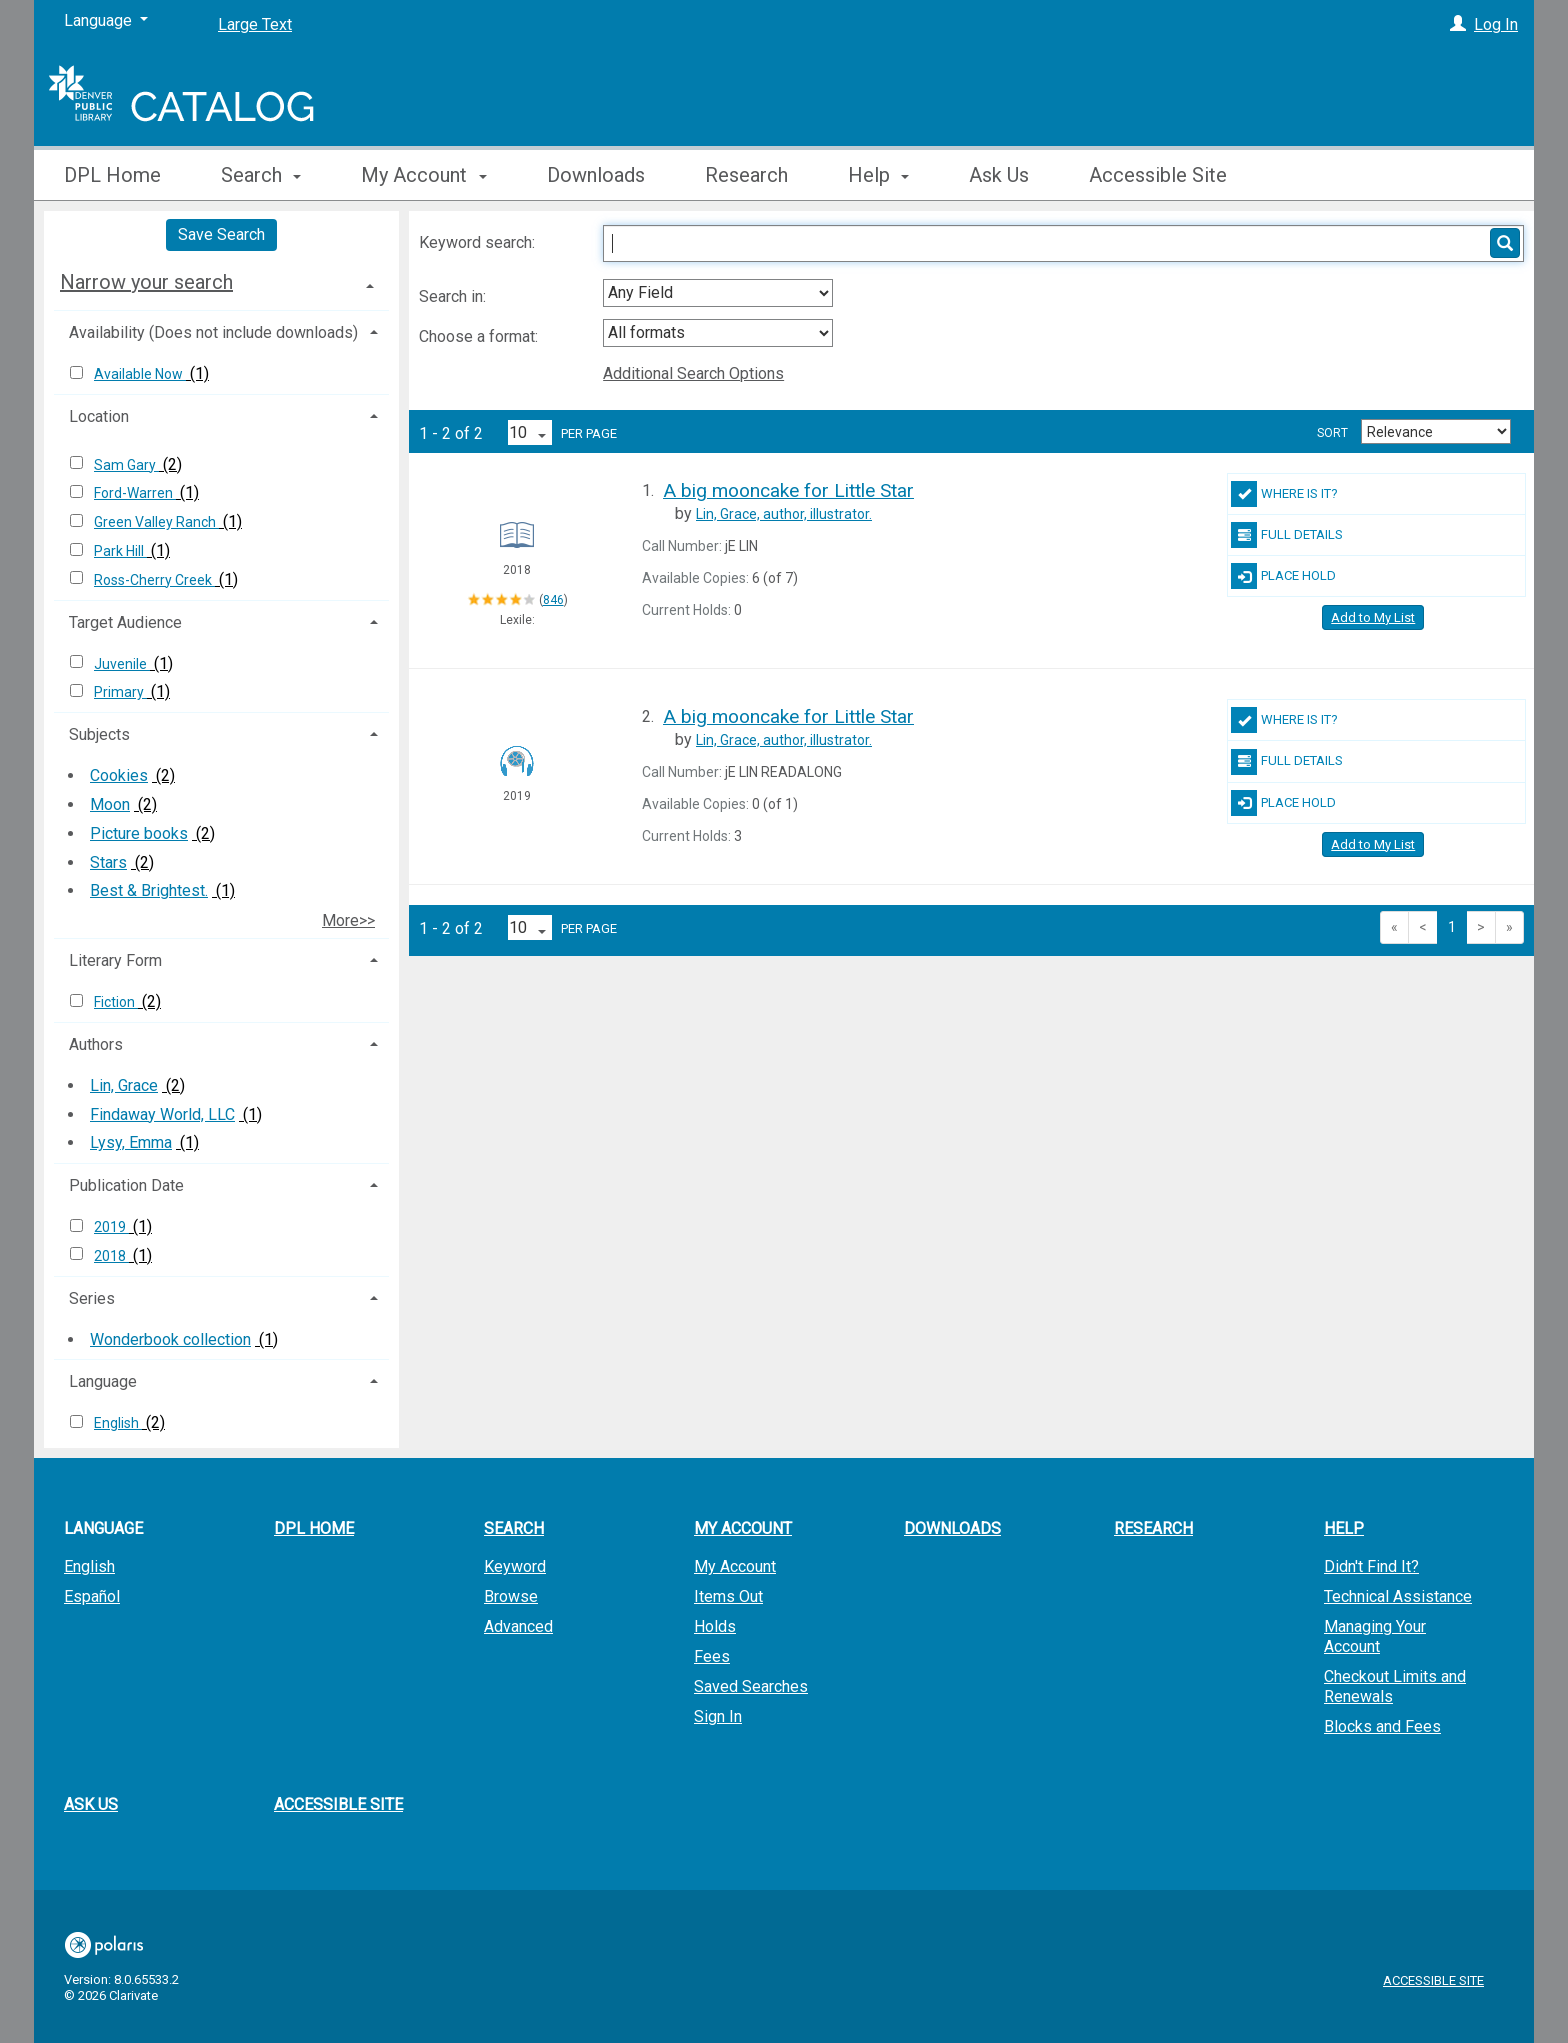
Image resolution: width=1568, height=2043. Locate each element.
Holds (715, 1626)
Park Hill (120, 551)
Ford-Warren (135, 493)
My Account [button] (423, 175)
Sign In (718, 1716)
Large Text (255, 24)
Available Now (140, 374)
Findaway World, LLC (162, 1114)
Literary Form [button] (115, 960)
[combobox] (718, 293)
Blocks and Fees (1382, 1726)
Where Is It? (1284, 494)
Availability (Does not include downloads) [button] (213, 332)
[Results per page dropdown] (530, 432)
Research (746, 175)
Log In (1496, 24)
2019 (111, 1227)
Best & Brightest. (149, 890)
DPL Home (112, 175)
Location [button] (99, 416)
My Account (735, 1566)
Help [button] (878, 175)
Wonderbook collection (170, 1339)
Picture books (139, 833)
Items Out (728, 1596)
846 (553, 600)
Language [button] (103, 1381)
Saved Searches (751, 1686)
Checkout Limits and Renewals (1395, 1686)
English (118, 1423)
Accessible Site (1158, 175)
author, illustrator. (784, 514)
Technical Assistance (1398, 1596)
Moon (110, 804)
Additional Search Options (693, 373)
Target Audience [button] (125, 622)
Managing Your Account (1375, 1636)
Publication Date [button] (126, 1185)
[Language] (106, 21)
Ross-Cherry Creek (154, 580)
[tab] (221, 282)
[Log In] (1458, 24)
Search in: (454, 296)
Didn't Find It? (1371, 1566)
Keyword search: (479, 242)
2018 (111, 1256)
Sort (1332, 433)
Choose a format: (480, 336)
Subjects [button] (99, 734)
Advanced (518, 1626)
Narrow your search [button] (146, 282)
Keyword (515, 1566)
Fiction (116, 1002)
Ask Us (999, 175)
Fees (712, 1656)
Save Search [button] (221, 234)
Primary (120, 692)
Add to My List (1373, 617)
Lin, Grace (124, 1085)
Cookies (119, 775)
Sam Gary (126, 465)
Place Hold (1283, 576)
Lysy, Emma (131, 1142)
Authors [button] (96, 1044)
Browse (511, 1596)
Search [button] (261, 175)
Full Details (1287, 535)
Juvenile (122, 664)
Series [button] (92, 1298)
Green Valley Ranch (156, 522)
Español (92, 1596)
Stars (108, 862)
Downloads (596, 175)
